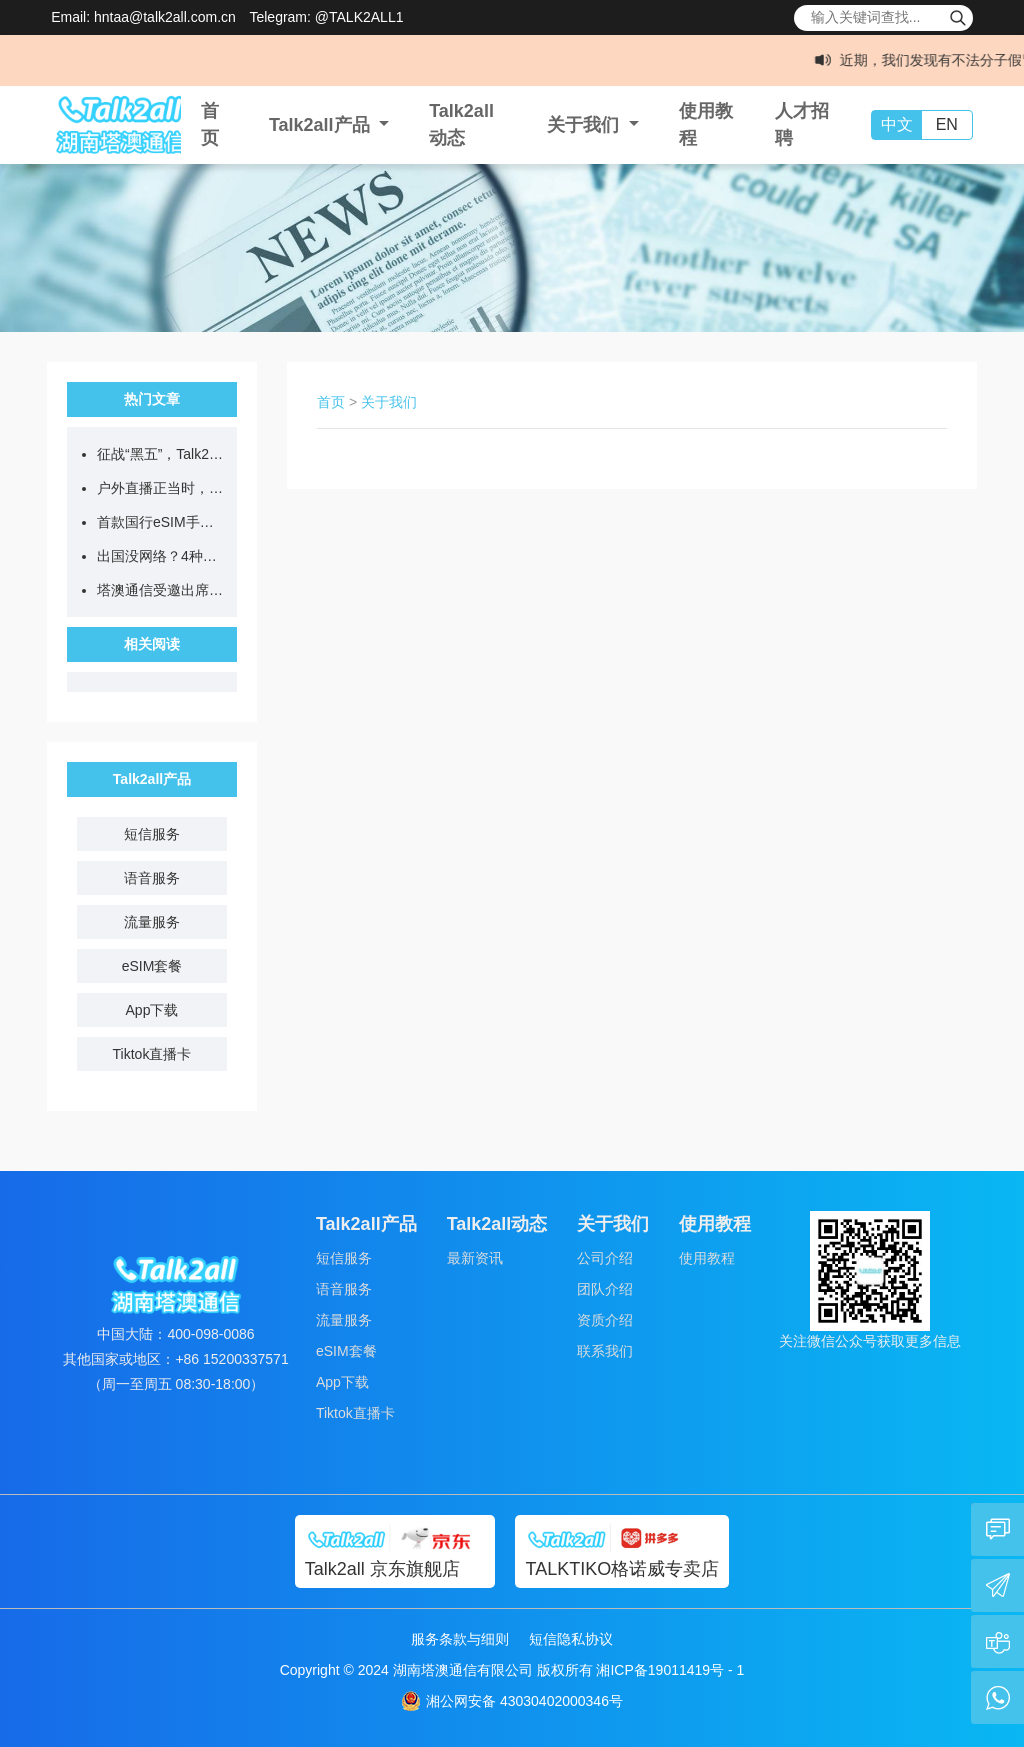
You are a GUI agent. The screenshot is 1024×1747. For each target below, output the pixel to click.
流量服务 (152, 922)
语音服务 (152, 878)
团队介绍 (605, 1289)
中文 (897, 124)
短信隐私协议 (571, 1639)
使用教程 (707, 1258)
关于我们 (389, 402)
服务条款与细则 (460, 1639)
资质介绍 (605, 1320)
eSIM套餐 (152, 966)
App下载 (152, 1010)
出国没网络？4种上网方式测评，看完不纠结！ (162, 556)
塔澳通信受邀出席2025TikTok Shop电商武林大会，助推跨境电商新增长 (162, 590)
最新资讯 (475, 1258)
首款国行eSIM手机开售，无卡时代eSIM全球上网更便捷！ (162, 522)
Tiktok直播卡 (152, 1054)
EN (947, 124)
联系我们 (605, 1351)
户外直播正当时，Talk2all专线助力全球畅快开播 (162, 488)
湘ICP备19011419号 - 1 (670, 1670)
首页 (331, 402)
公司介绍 (605, 1258)
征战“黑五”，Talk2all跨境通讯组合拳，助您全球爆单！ (162, 454)
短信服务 (152, 834)
